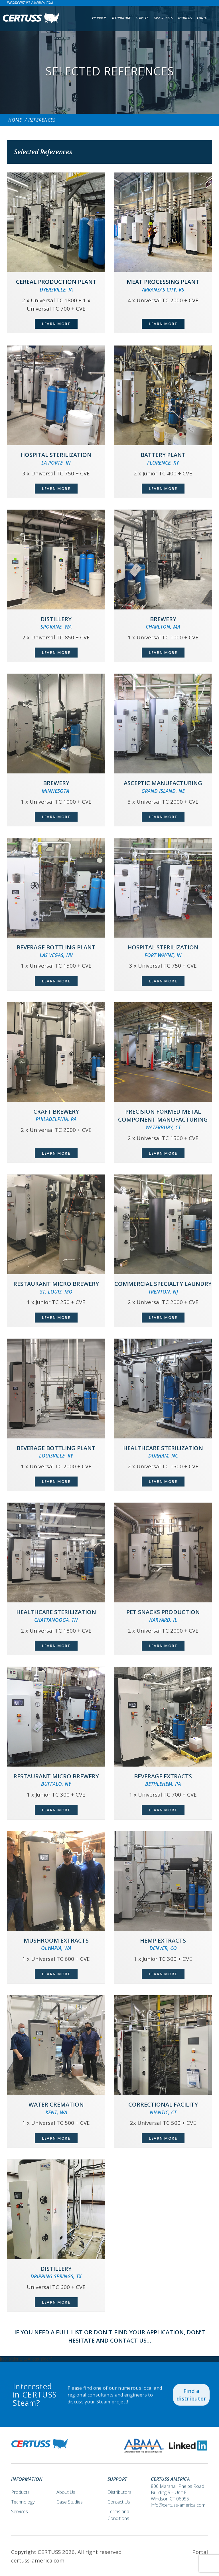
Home (15, 120)
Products (99, 18)
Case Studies (163, 18)
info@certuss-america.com (30, 2)
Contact (203, 18)
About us (185, 18)
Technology (121, 18)
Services (142, 18)
